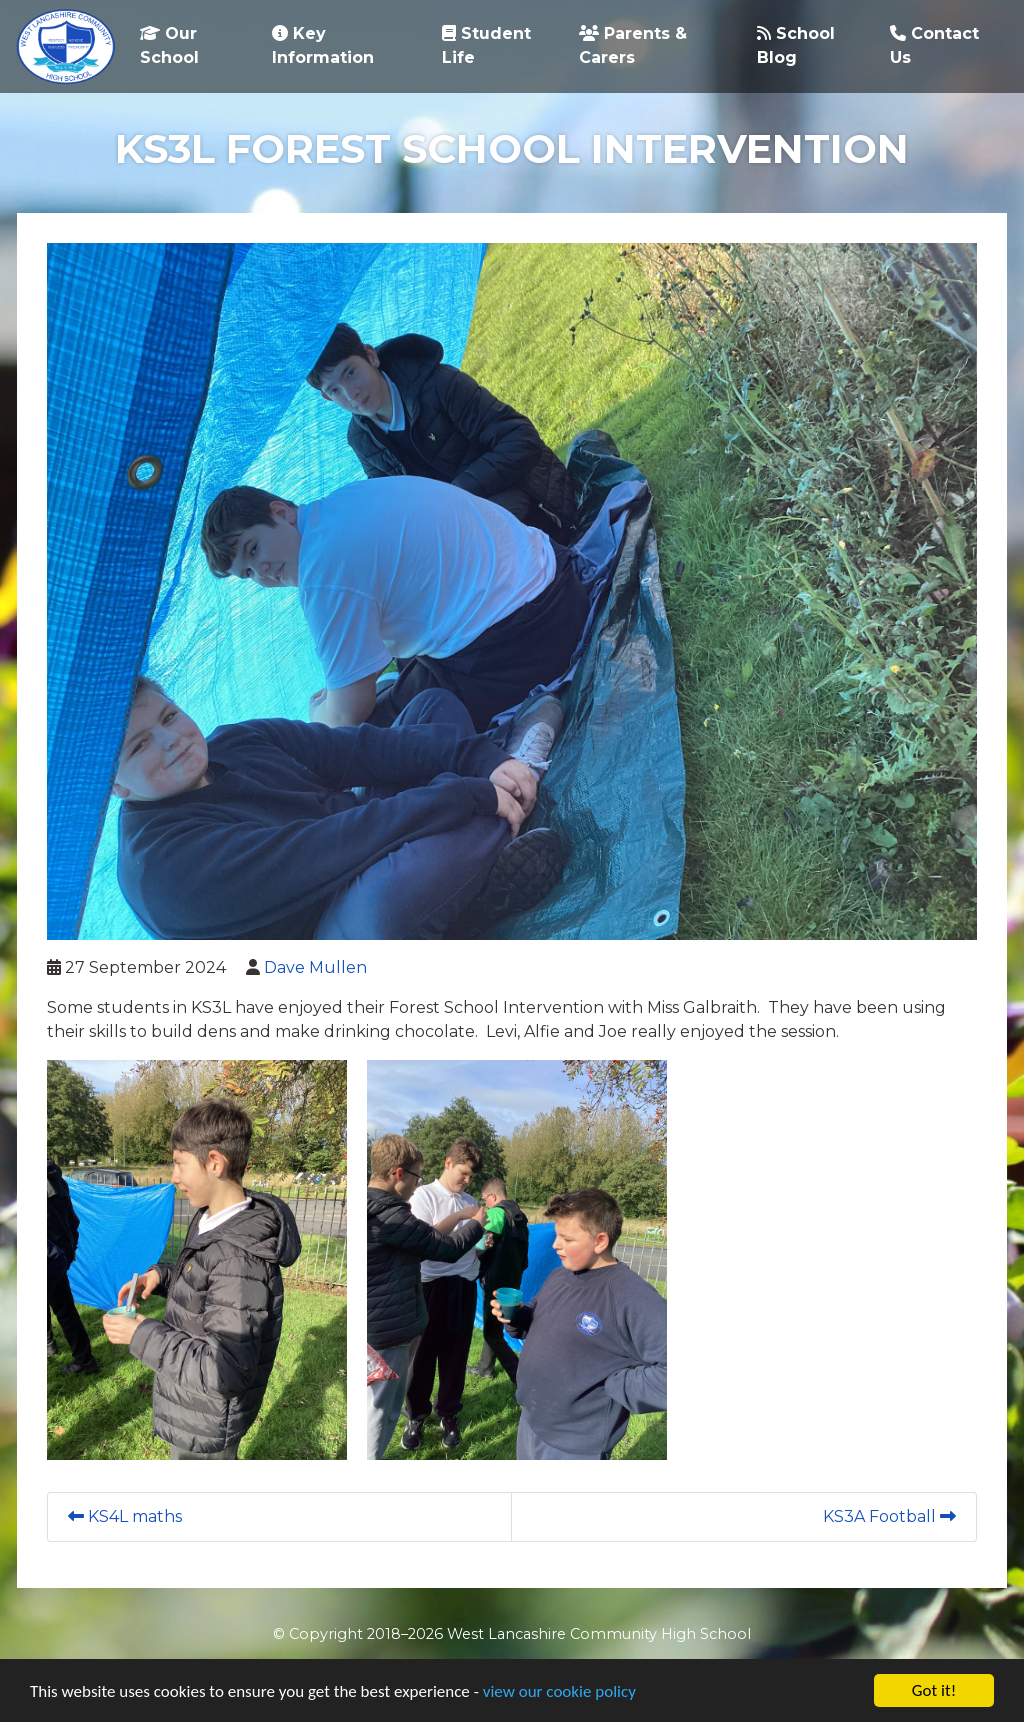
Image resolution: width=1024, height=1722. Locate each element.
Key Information (323, 45)
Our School (169, 45)
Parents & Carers (633, 45)
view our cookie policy (559, 1691)
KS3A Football (889, 1516)
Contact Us (934, 45)
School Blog (796, 45)
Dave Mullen (315, 967)
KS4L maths (125, 1516)
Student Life (486, 45)
